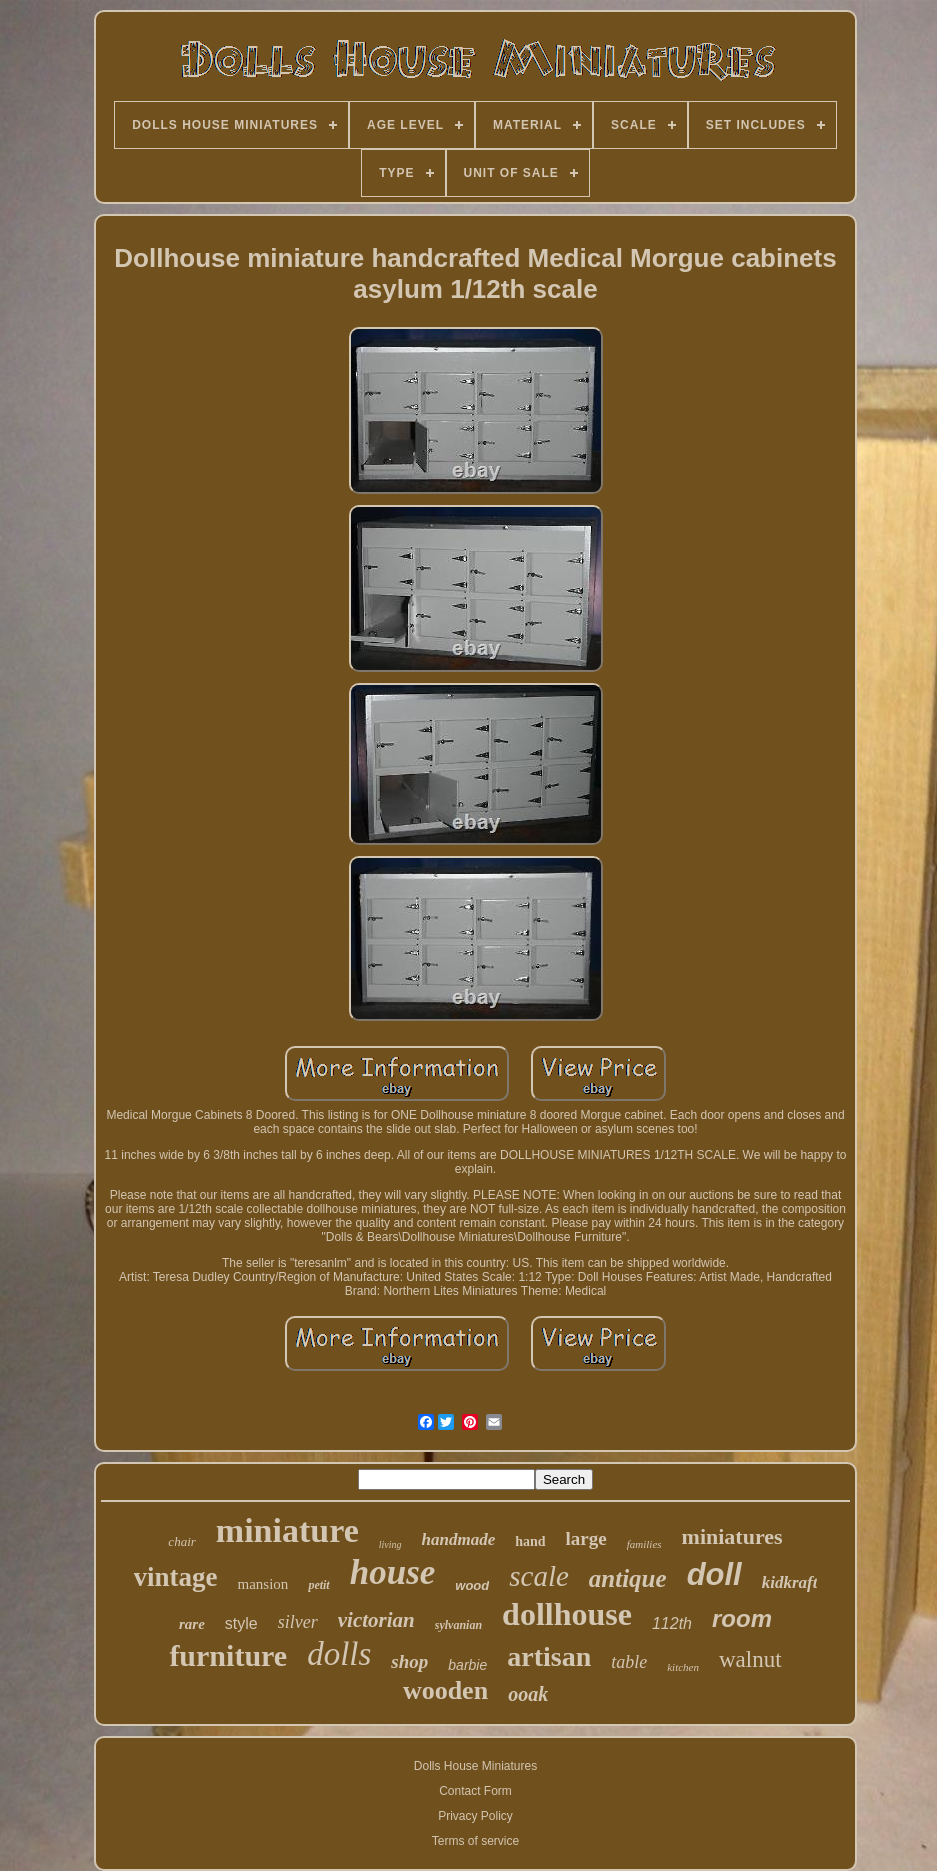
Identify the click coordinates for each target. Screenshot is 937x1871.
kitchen (683, 1667)
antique (628, 1578)
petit (318, 1585)
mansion (263, 1584)
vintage (176, 1577)
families (644, 1544)
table (629, 1662)
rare (192, 1624)
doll (714, 1574)
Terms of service (475, 1841)
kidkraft (790, 1582)
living (390, 1544)
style (241, 1623)
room (742, 1618)
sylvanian (458, 1625)
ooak (528, 1694)
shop (409, 1661)
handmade (459, 1539)
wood (472, 1585)
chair (181, 1541)
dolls (339, 1654)
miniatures (732, 1536)
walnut (750, 1659)
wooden (445, 1690)
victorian (376, 1620)
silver (298, 1622)
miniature (287, 1530)
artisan (549, 1656)
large (586, 1538)
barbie (467, 1665)
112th (672, 1623)
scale (539, 1576)
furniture (228, 1655)
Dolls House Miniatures (475, 1766)
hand (530, 1541)
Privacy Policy (475, 1816)
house (393, 1572)
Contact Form (475, 1791)
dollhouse (567, 1614)
